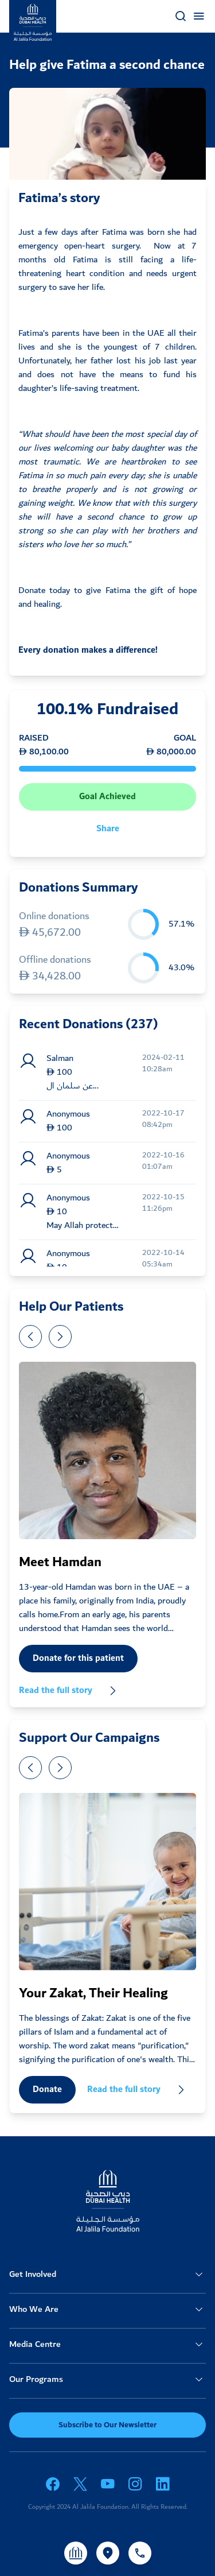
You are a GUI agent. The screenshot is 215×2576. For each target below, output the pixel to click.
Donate (47, 2089)
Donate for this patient (78, 1658)
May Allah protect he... (79, 1226)
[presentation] (30, 1336)
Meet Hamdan (60, 1562)
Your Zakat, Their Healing (93, 1993)
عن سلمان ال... (72, 1086)
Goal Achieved (107, 796)
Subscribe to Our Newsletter (107, 2425)
